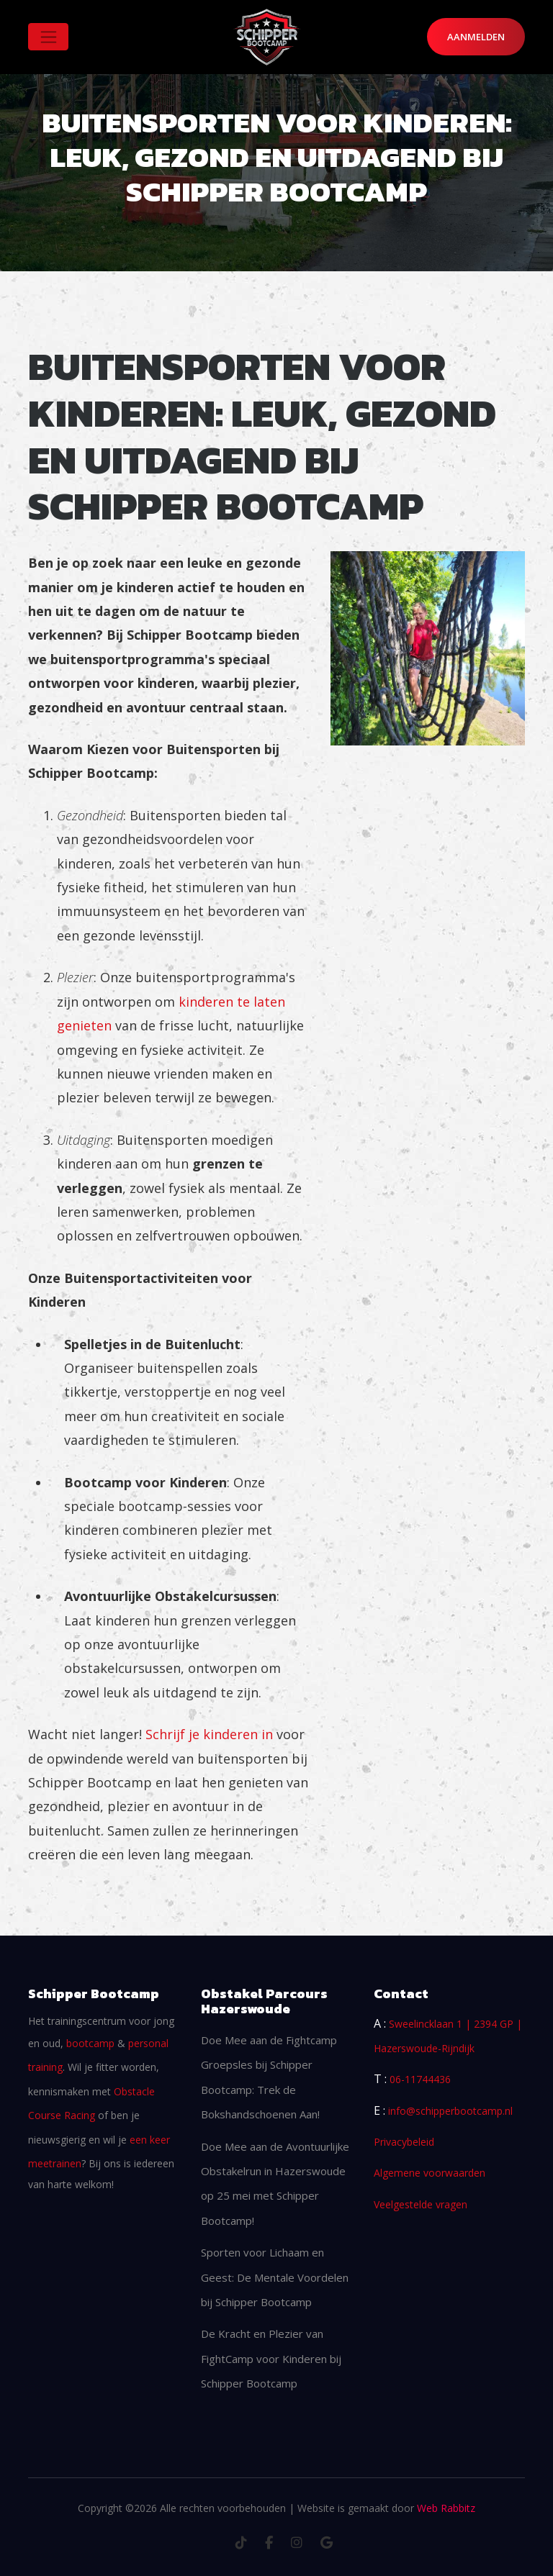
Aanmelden (476, 36)
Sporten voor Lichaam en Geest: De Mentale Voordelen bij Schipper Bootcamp (275, 2277)
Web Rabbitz (446, 2508)
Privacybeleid (404, 2142)
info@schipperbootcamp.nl (450, 2111)
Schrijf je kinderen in (209, 1734)
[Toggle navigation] (48, 36)
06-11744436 (420, 2079)
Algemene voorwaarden (429, 2173)
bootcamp (90, 2043)
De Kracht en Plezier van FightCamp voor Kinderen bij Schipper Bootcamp (271, 2358)
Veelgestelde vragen (420, 2204)
